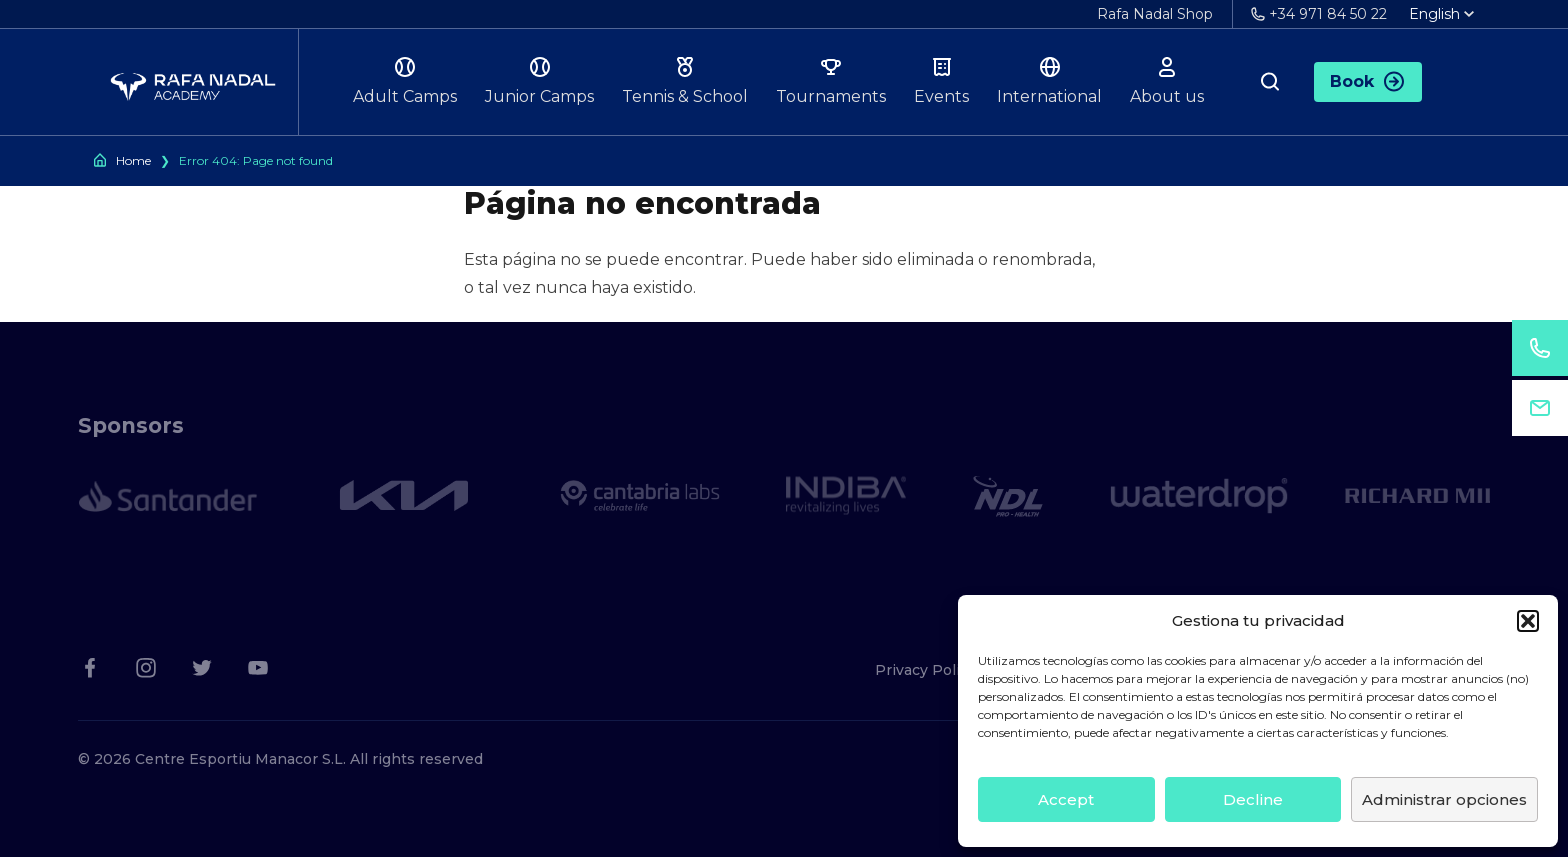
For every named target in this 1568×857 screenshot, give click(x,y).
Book (1368, 81)
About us (1167, 80)
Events (941, 80)
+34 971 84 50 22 (1319, 14)
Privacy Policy (925, 670)
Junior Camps (539, 80)
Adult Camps (405, 80)
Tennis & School (685, 80)
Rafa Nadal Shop (1155, 14)
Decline (1253, 799)
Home (133, 160)
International (1049, 80)
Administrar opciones (1444, 799)
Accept (1066, 799)
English (1441, 14)
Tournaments (831, 80)
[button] (1528, 621)
